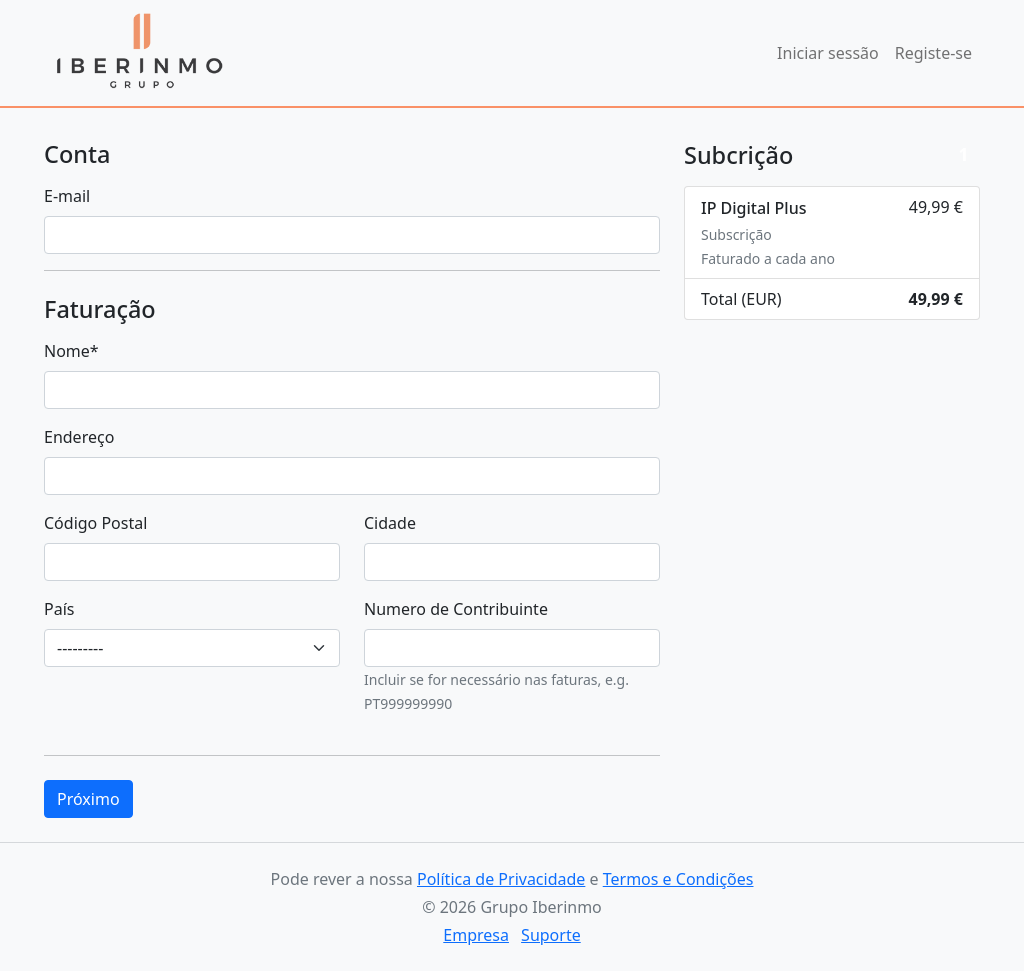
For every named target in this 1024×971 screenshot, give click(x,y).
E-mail (67, 196)
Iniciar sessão (828, 53)
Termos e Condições (678, 879)
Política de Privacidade (501, 879)
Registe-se (933, 53)
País (59, 609)
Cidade (390, 523)
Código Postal (95, 523)
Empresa (476, 935)
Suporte (551, 935)
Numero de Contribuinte (456, 609)
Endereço (79, 437)
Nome (71, 351)
